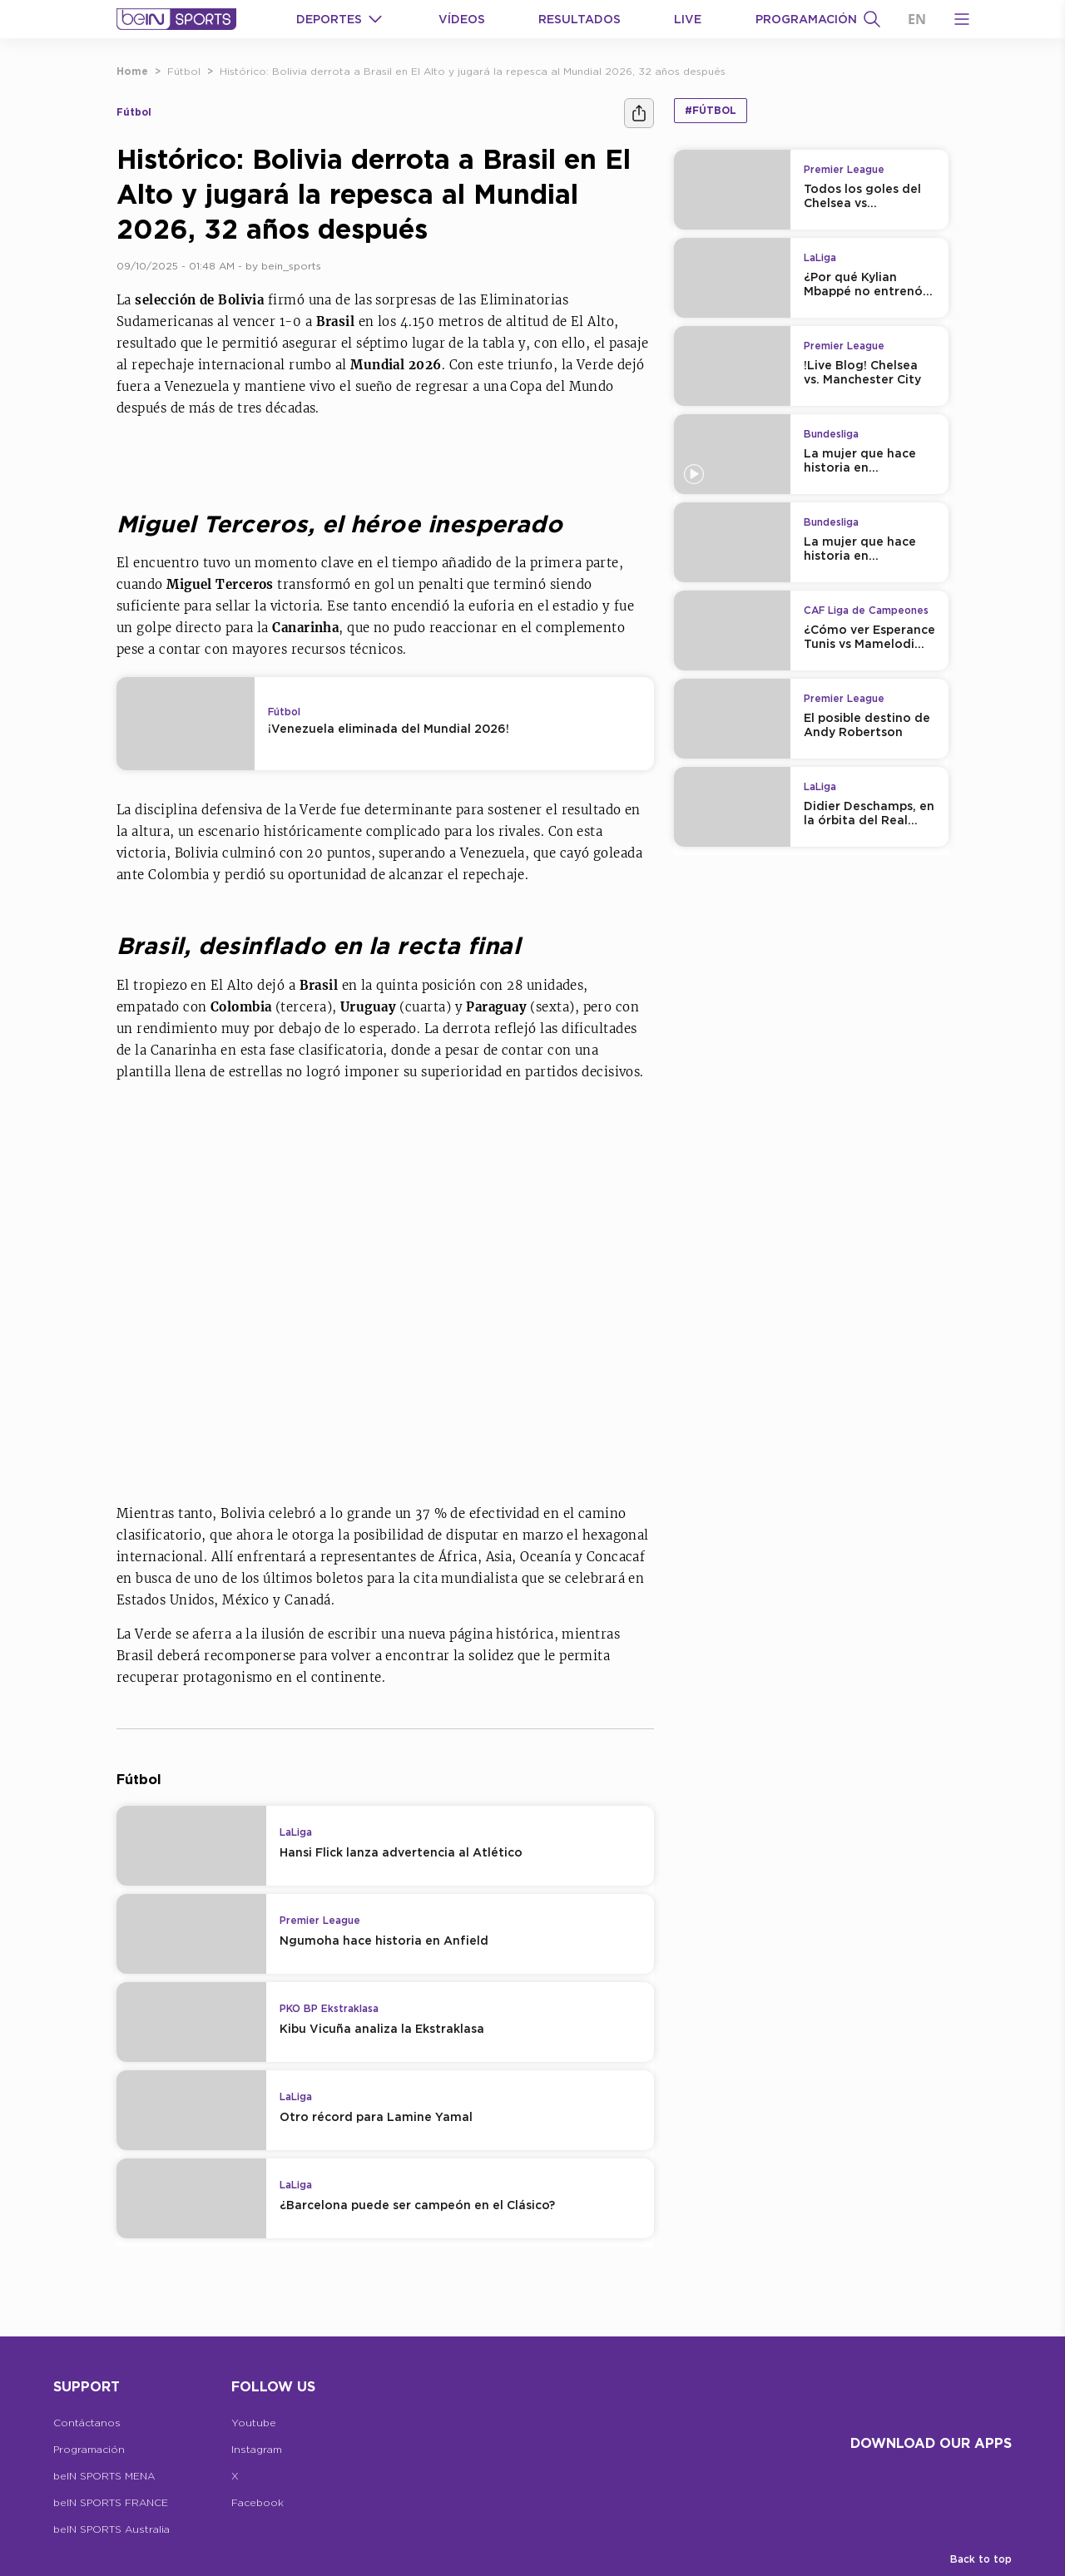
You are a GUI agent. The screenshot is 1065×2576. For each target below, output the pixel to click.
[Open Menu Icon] (962, 19)
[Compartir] (639, 113)
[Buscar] (872, 19)
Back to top (981, 2559)
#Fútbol (710, 110)
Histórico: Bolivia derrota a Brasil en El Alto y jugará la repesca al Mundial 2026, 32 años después (473, 71)
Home (132, 71)
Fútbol (184, 71)
